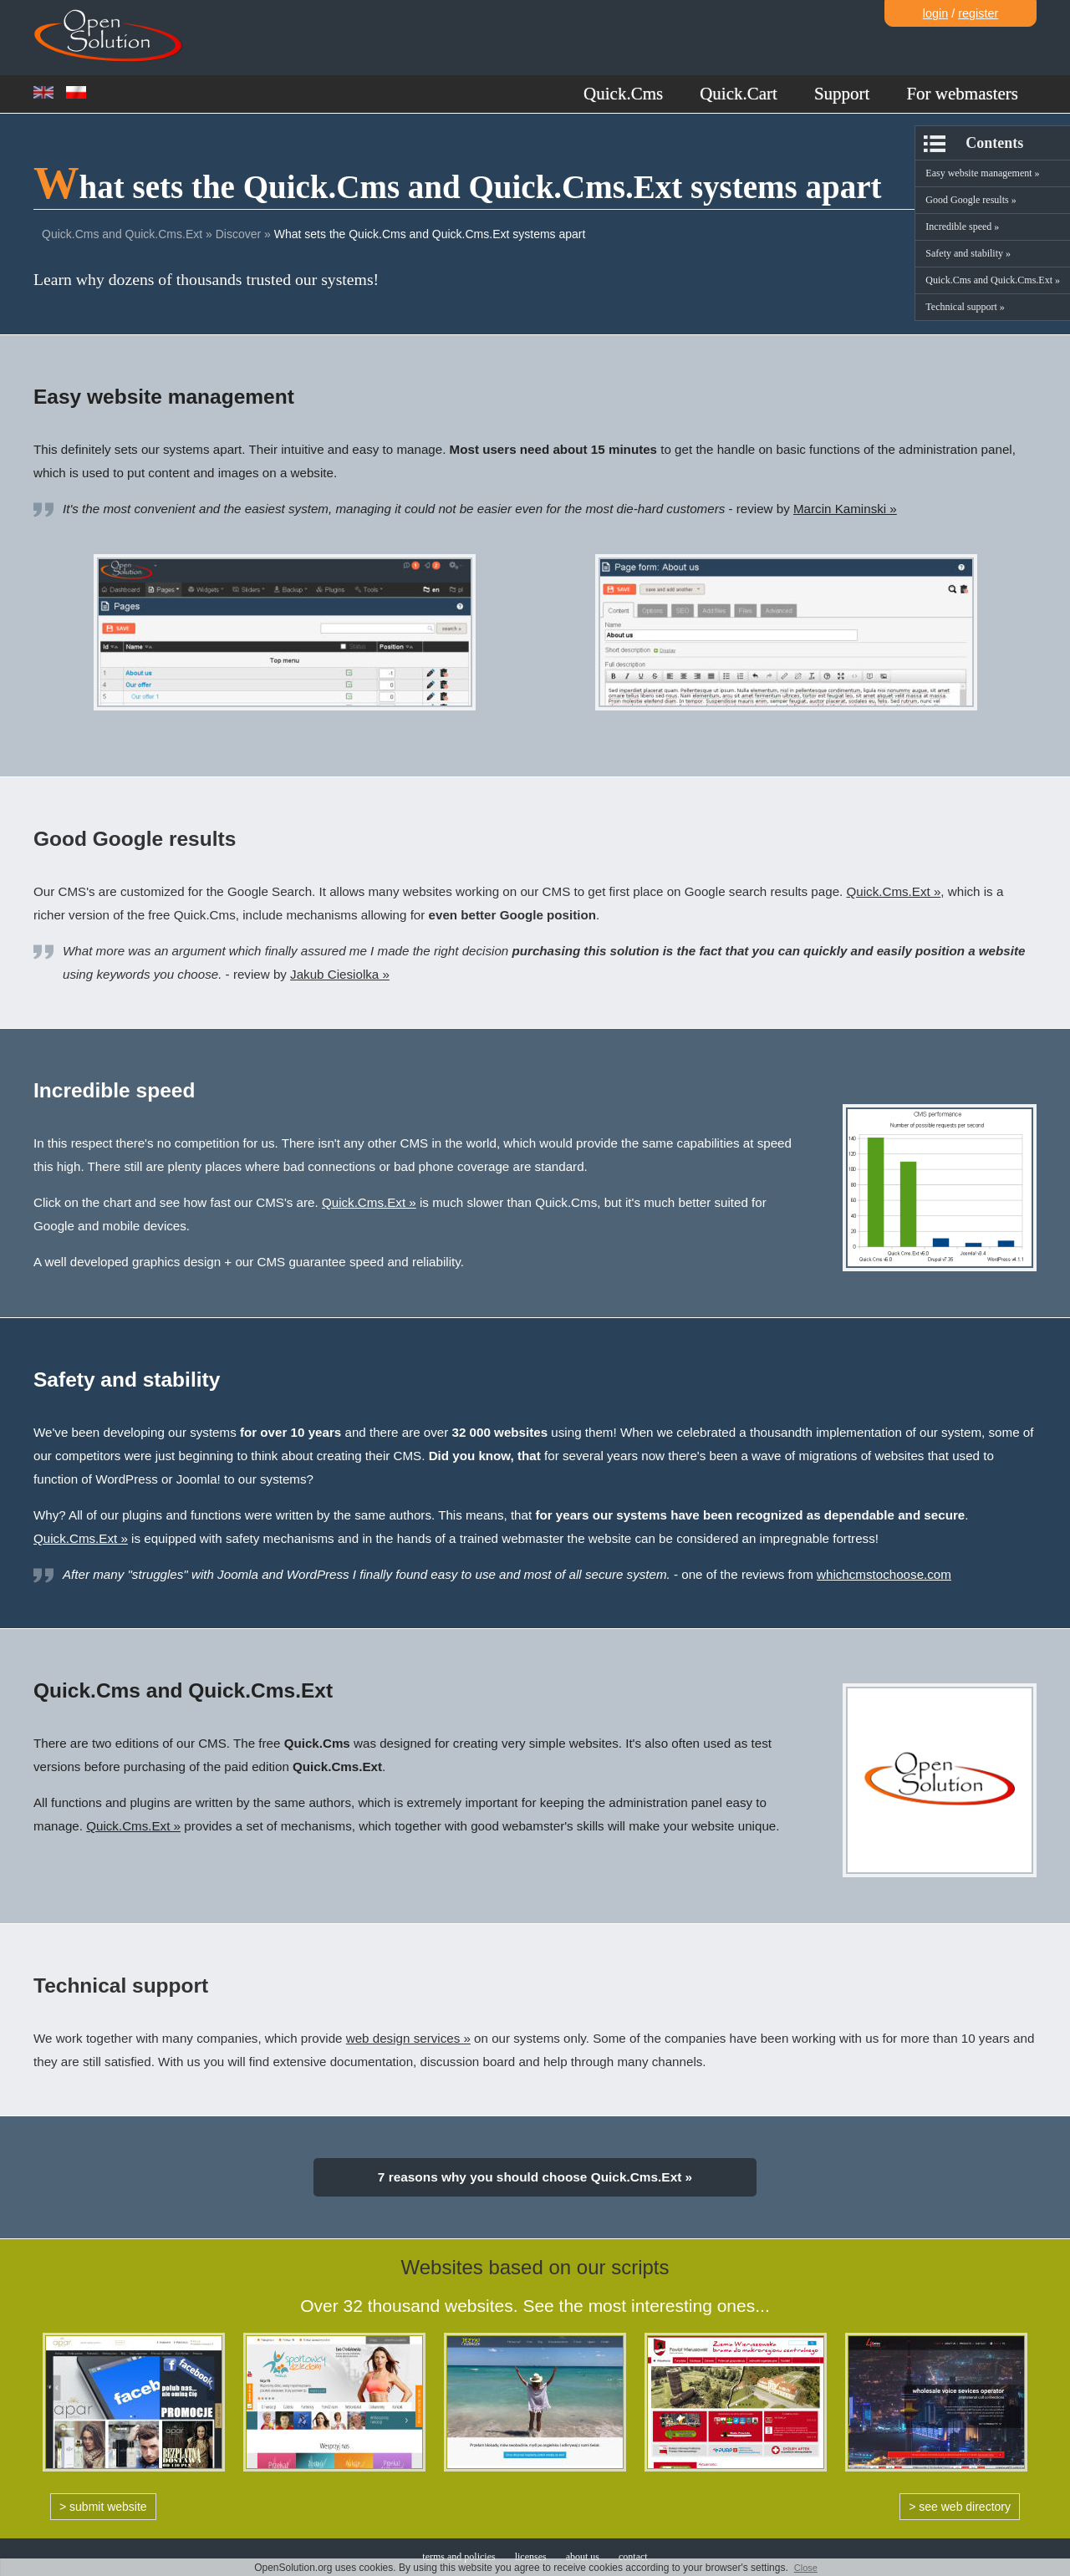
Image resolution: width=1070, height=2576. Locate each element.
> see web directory (960, 2506)
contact (633, 2557)
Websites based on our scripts (534, 2267)
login (935, 13)
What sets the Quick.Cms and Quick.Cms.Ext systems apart (430, 234)
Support (842, 94)
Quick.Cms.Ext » (894, 891)
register (978, 13)
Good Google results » (970, 200)
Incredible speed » (962, 226)
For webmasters (962, 94)
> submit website (103, 2506)
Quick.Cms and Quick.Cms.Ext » (992, 280)
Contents (994, 143)
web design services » (408, 2038)
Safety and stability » (968, 253)
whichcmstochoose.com (884, 1574)
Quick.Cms (623, 94)
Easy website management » (982, 173)
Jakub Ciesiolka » (340, 974)
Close (806, 2568)
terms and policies (458, 2557)
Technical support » (964, 307)
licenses (531, 2557)
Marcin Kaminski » (845, 508)
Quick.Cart (738, 94)
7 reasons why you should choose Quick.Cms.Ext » (535, 2177)
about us (582, 2557)
